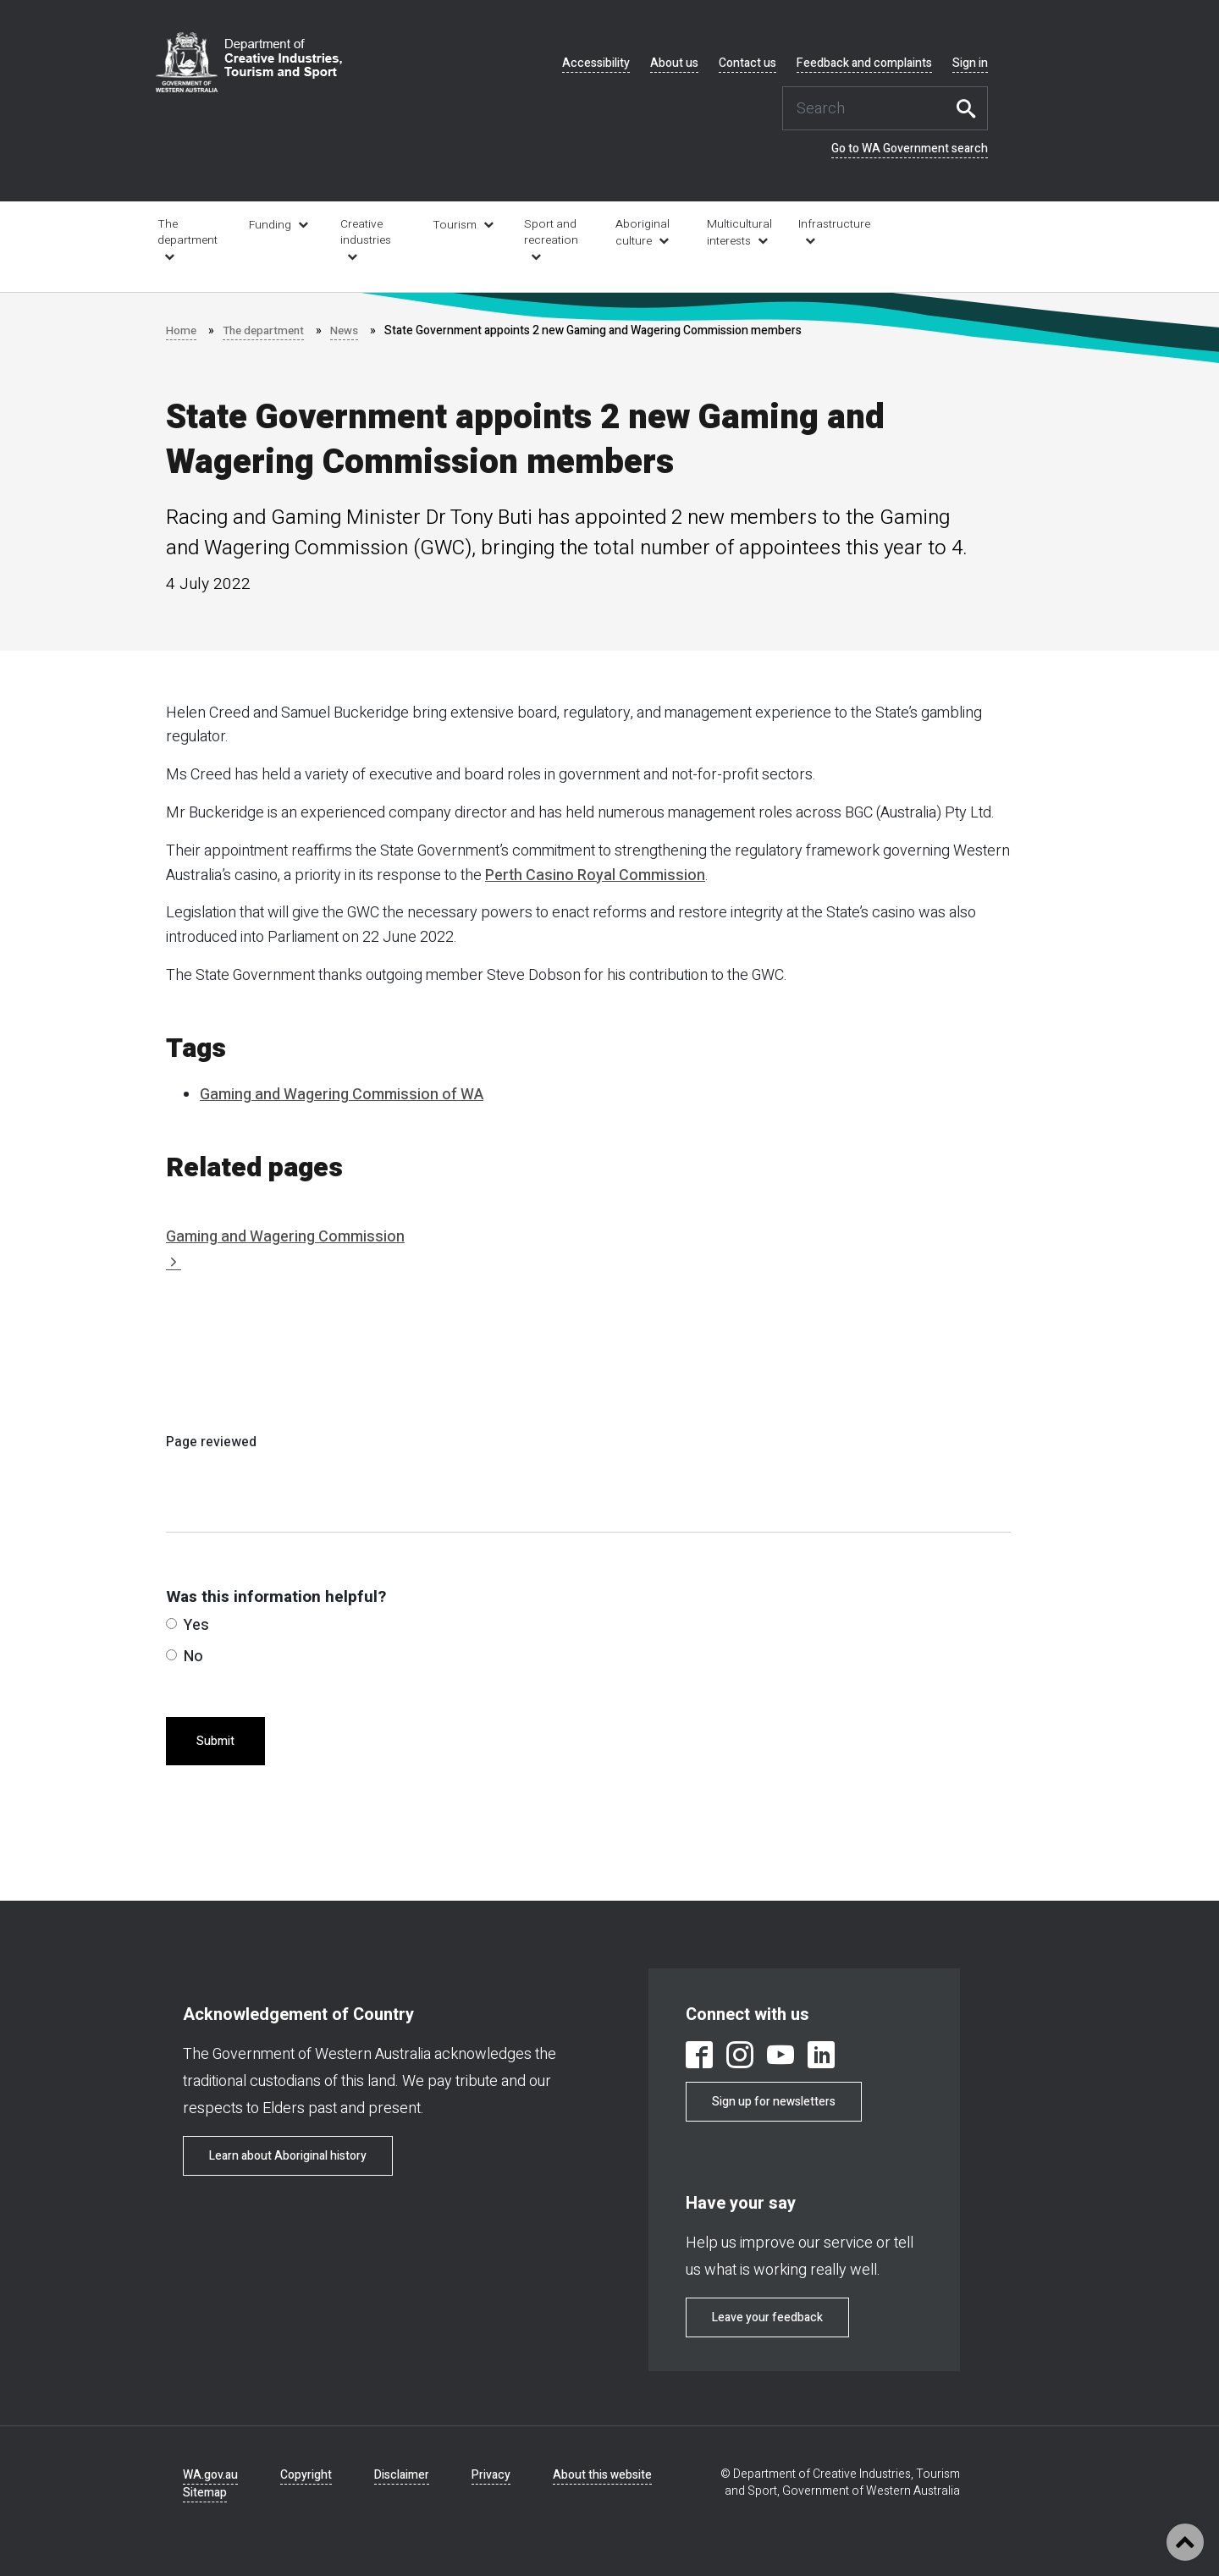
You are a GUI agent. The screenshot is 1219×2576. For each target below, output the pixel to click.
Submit (215, 1741)
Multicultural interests (739, 233)
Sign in (970, 63)
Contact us (747, 63)
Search (971, 108)
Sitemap (205, 2493)
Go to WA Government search (909, 148)
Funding (270, 225)
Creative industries (365, 232)
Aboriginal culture (642, 233)
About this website (602, 2475)
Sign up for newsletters (774, 2102)
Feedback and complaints (864, 63)
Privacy (491, 2475)
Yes (187, 1625)
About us (674, 63)
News (350, 330)
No (184, 1656)
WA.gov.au (210, 2475)
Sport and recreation (551, 232)
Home (181, 330)
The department (187, 232)
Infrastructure (832, 224)
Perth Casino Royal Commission (595, 875)
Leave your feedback (767, 2317)
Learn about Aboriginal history (288, 2156)
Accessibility (596, 63)
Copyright (306, 2475)
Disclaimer (401, 2475)
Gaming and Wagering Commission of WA (341, 1094)
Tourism (455, 225)
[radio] (171, 1623)
